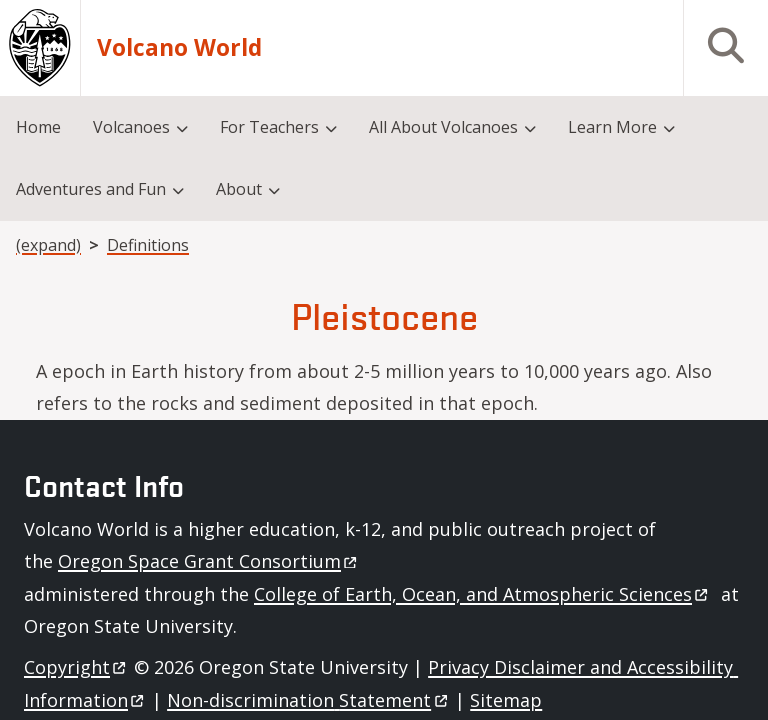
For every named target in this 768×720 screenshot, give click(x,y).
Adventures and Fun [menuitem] (91, 189)
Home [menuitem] (38, 127)
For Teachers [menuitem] (269, 127)
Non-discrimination (308, 700)
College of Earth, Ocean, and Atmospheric (482, 594)
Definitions (148, 245)
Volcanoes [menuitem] (131, 127)
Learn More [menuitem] (612, 127)
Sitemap (506, 700)
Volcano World (179, 48)
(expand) (48, 245)
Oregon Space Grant (209, 561)
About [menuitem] (239, 189)
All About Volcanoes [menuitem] (443, 127)
